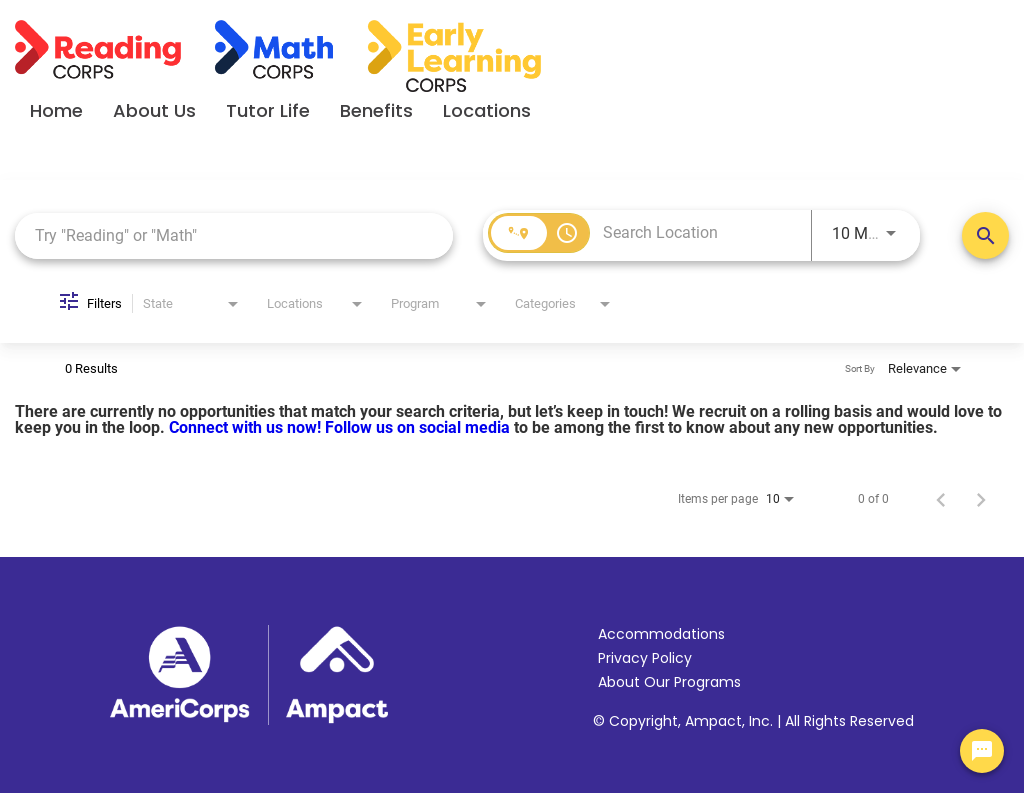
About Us (154, 110)
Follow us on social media (419, 427)
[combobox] (234, 235)
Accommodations (661, 634)
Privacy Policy (645, 658)
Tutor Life (268, 110)
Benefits (376, 110)
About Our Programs (669, 682)
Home (56, 110)
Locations (487, 110)
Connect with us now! (247, 427)
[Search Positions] (985, 235)
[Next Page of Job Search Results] (981, 499)
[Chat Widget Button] (982, 751)
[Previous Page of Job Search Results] (941, 499)
